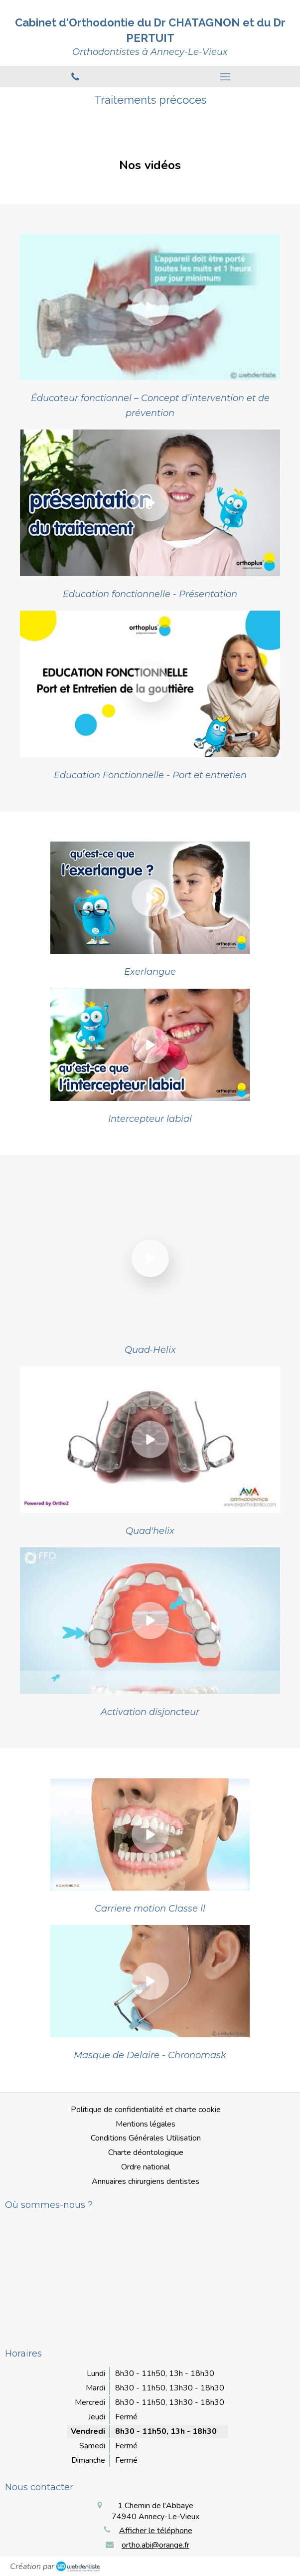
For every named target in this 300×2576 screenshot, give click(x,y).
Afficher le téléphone (155, 2530)
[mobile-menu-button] (225, 77)
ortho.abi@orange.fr (155, 2545)
